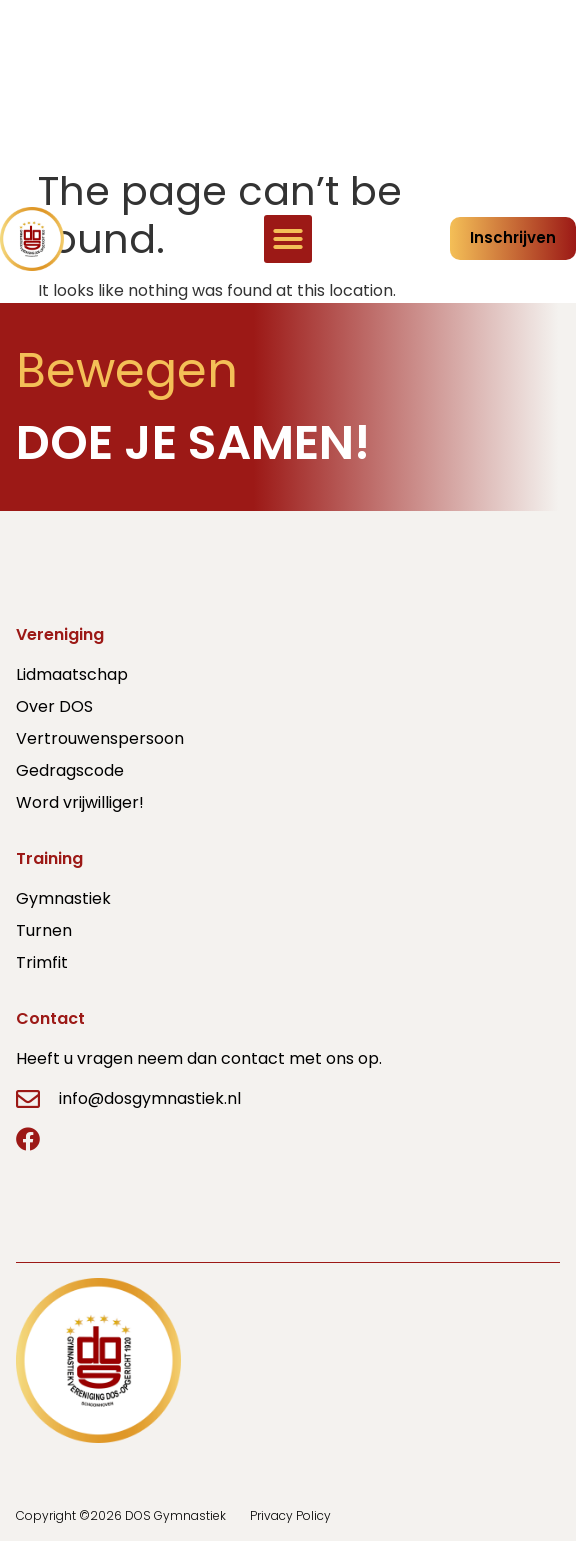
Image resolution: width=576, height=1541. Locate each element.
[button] (288, 239)
